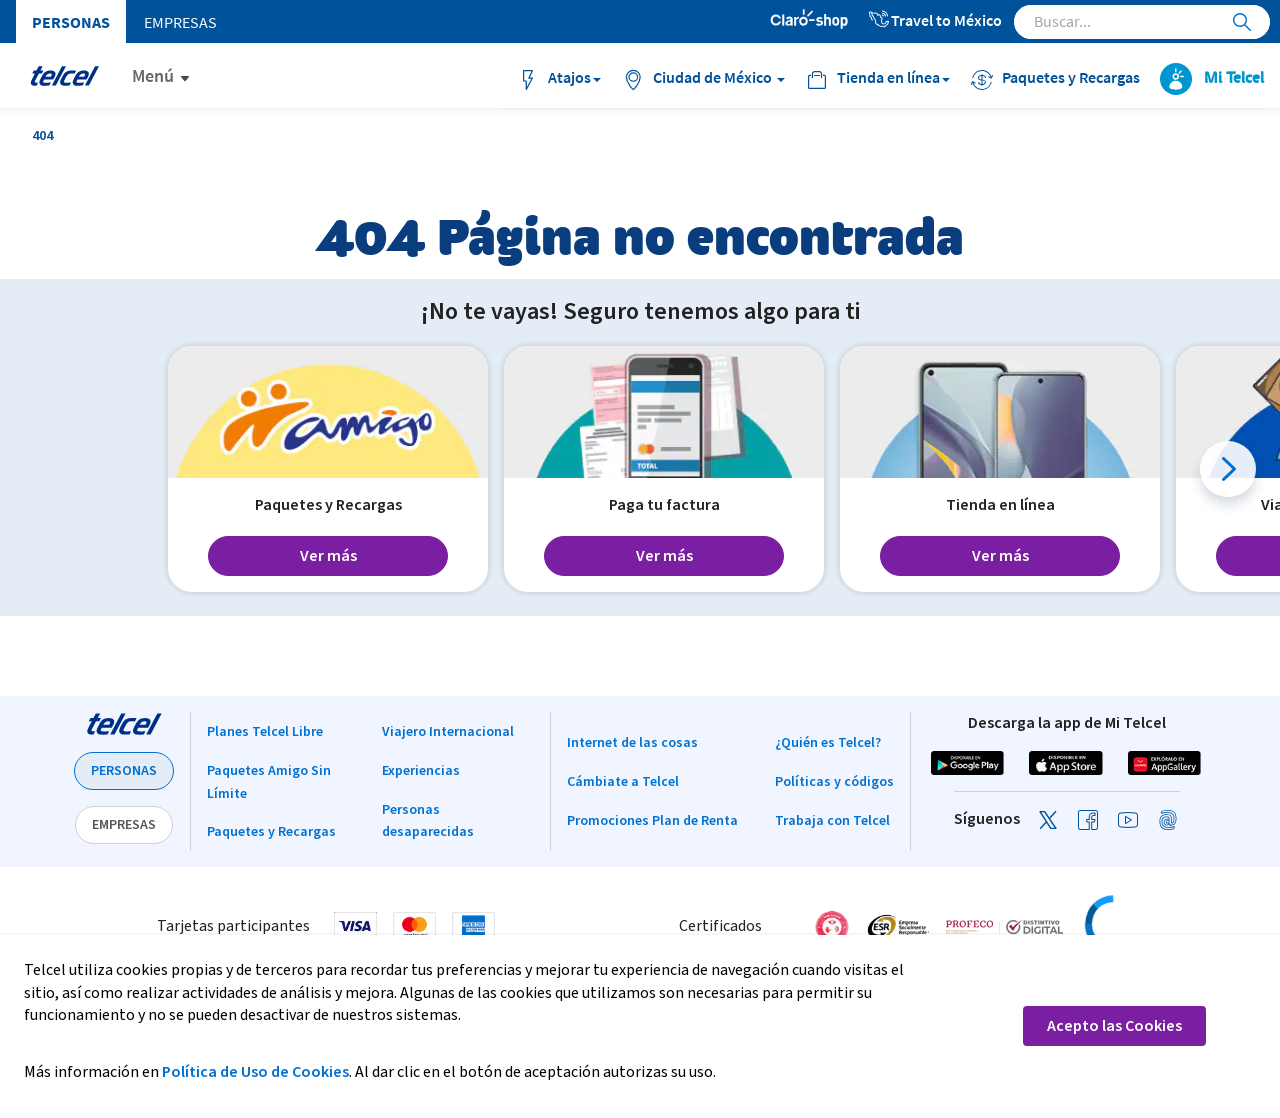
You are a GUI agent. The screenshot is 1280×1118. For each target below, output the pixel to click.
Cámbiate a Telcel (623, 782)
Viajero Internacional (448, 732)
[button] (1228, 469)
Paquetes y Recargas (271, 832)
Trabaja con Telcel (832, 821)
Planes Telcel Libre (265, 732)
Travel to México (934, 20)
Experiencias (421, 771)
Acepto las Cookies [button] (1114, 1026)
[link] (1154, 926)
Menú (153, 75)
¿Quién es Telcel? (828, 743)
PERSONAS (124, 771)
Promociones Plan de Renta (652, 821)
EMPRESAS (124, 825)
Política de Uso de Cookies (255, 1072)
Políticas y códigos (834, 782)
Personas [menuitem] (71, 22)
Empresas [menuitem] (180, 22)
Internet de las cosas (632, 743)
